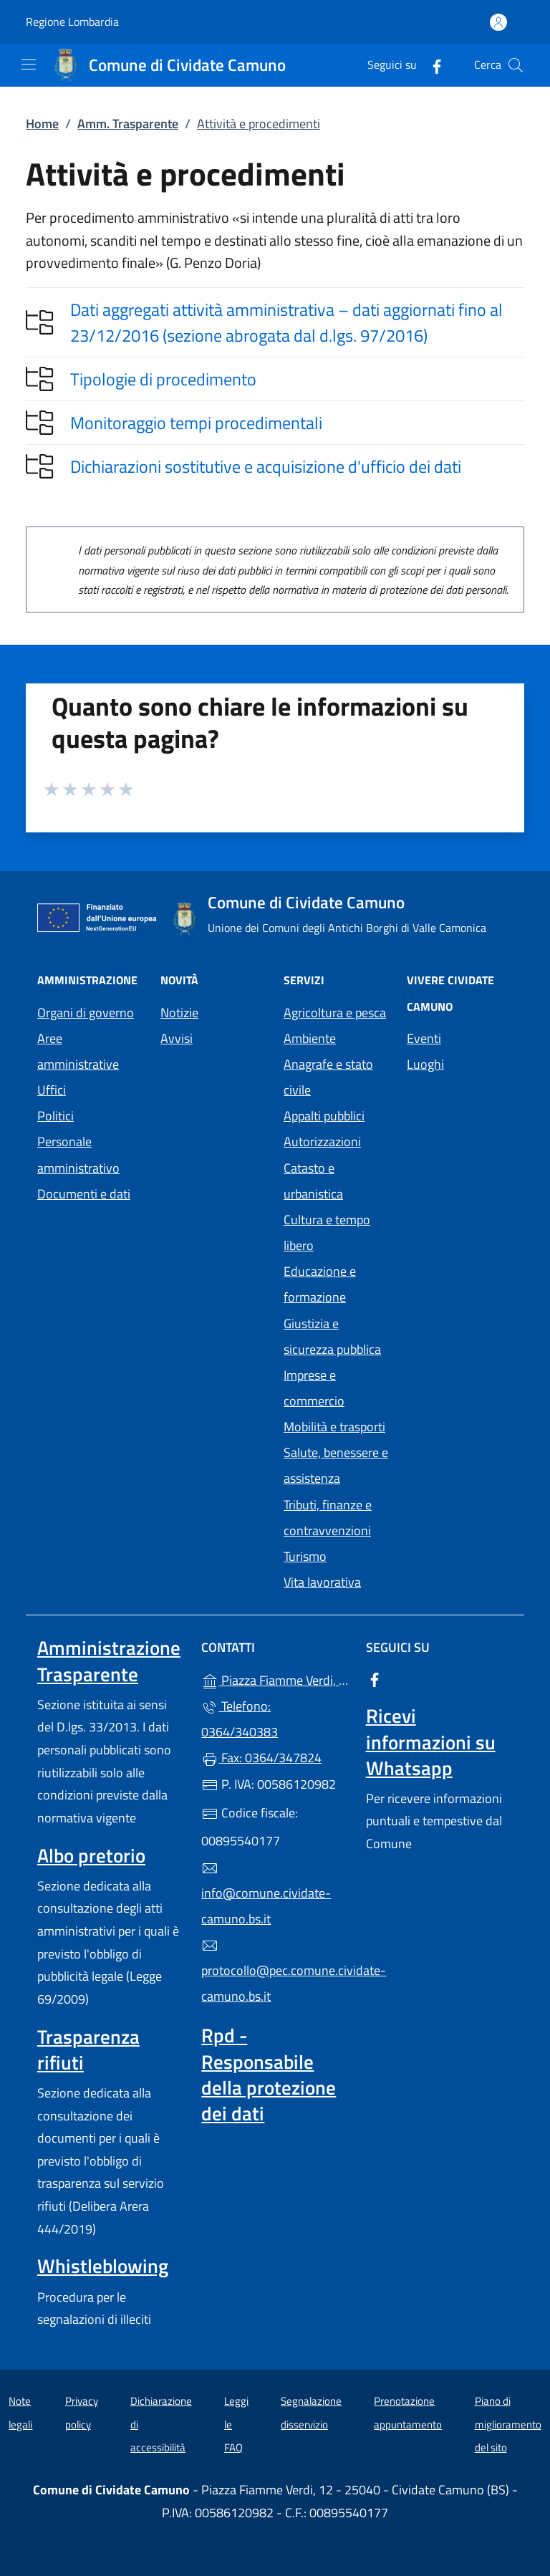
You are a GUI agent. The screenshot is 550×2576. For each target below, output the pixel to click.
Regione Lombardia (72, 22)
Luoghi (425, 1064)
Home (42, 123)
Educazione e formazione (320, 1284)
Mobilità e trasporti (334, 1426)
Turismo (305, 1556)
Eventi (424, 1038)
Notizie (179, 1012)
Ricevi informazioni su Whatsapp (431, 1741)
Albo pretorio (91, 1855)
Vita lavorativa (322, 1582)
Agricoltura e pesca (335, 1012)
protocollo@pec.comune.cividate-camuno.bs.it (274, 1971)
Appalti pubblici (324, 1115)
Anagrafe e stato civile (328, 1077)
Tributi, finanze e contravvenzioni (328, 1517)
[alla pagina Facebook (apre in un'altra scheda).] (431, 65)
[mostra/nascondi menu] (28, 64)
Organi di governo (85, 1012)
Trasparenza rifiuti (88, 2049)
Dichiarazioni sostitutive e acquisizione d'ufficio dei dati (265, 466)
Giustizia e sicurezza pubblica (332, 1336)
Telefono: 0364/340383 (239, 1718)
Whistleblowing (102, 2266)
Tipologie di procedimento (163, 379)
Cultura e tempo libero (327, 1232)
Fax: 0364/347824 (261, 1757)
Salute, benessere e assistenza (336, 1465)
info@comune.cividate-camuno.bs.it (266, 1894)
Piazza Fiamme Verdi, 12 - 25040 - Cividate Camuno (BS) (274, 1679)
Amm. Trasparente (127, 123)
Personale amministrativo (78, 1154)
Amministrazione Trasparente (108, 1660)
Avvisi (176, 1038)
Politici (55, 1115)
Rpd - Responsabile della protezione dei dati (268, 2074)
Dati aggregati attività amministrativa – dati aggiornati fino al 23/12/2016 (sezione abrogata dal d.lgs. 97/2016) (286, 322)
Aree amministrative (78, 1051)
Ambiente (310, 1038)
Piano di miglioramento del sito (508, 2424)
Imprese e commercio (314, 1387)
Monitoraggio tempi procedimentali (196, 423)
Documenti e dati (83, 1193)
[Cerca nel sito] (515, 65)
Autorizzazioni (322, 1141)
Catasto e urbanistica (313, 1180)
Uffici (51, 1090)
